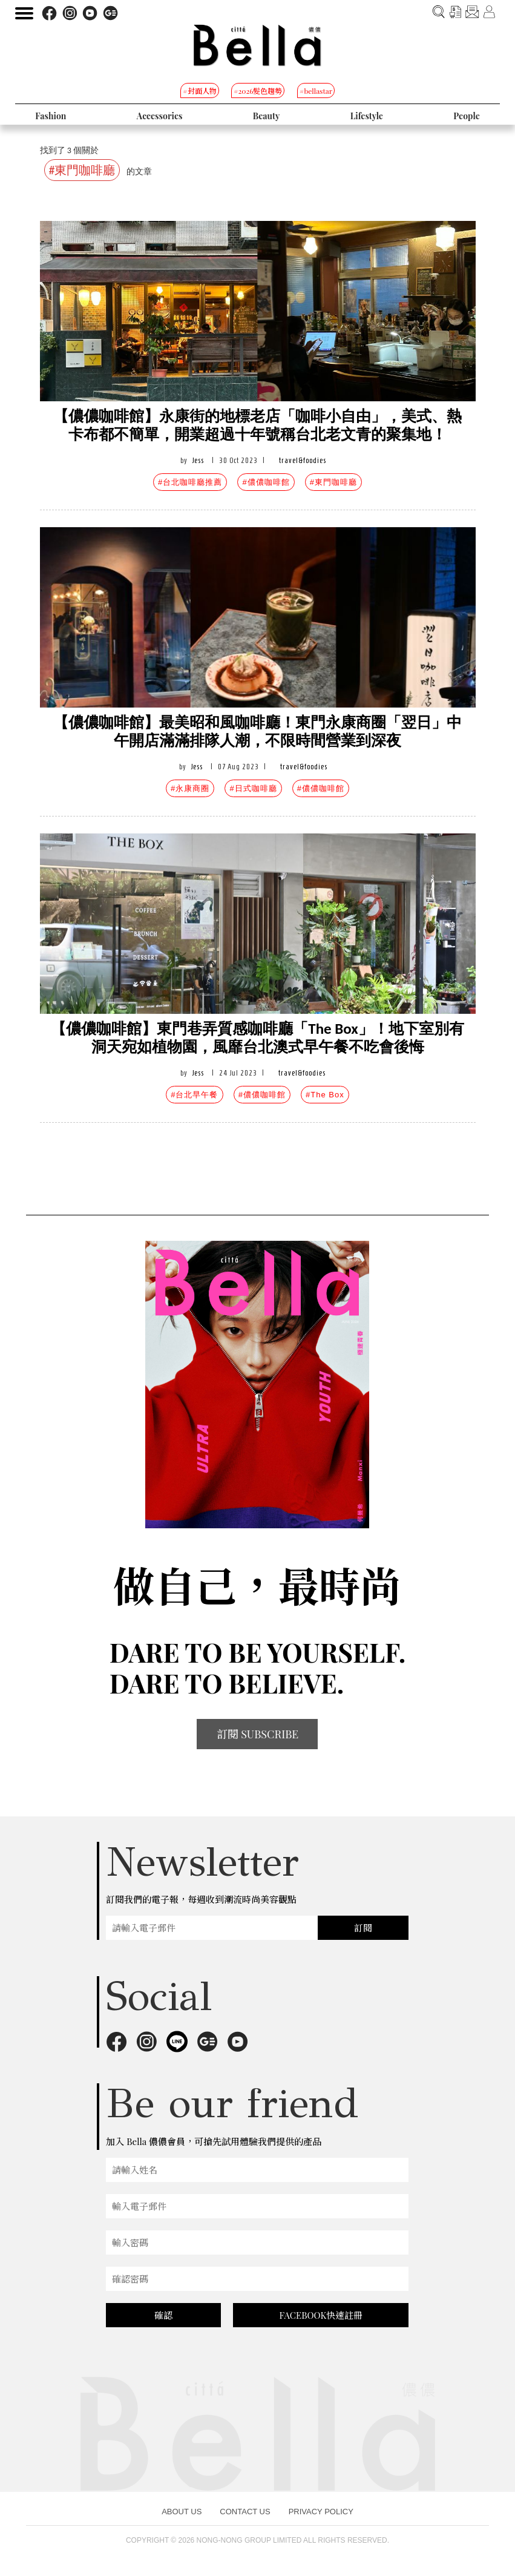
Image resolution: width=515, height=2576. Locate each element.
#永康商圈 (190, 788)
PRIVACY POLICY (321, 2511)
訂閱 (363, 1928)
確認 (163, 2315)
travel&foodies (302, 460)
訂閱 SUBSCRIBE (258, 1734)
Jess (198, 460)
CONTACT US (245, 2511)
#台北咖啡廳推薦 (190, 482)
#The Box (325, 1094)
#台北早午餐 (194, 1094)
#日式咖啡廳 (253, 788)
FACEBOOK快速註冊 (321, 2315)
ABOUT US (182, 2511)
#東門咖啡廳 (333, 482)
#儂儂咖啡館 (265, 482)
